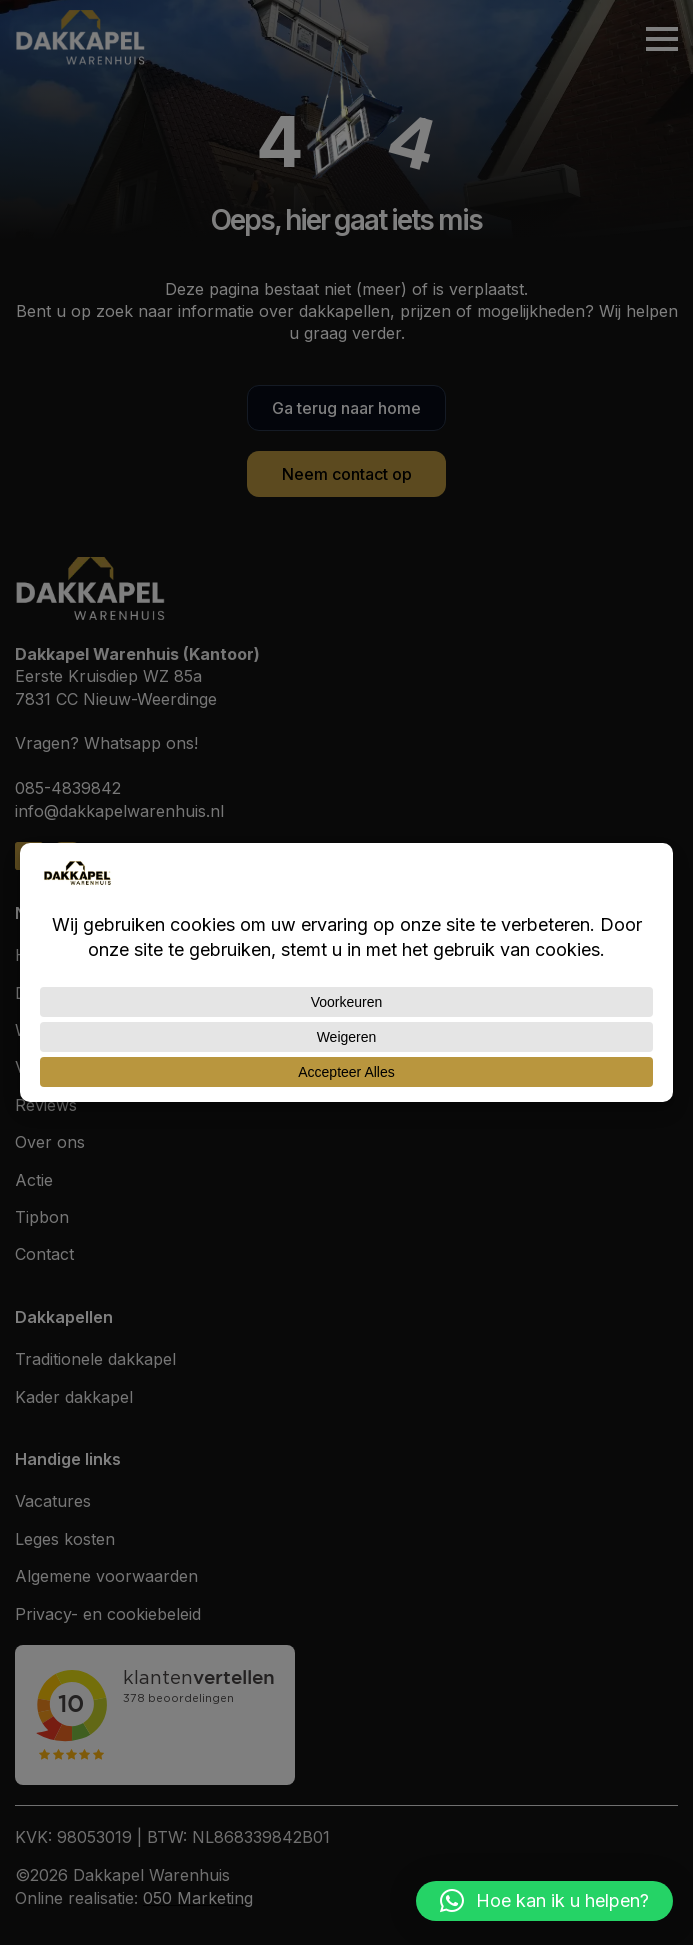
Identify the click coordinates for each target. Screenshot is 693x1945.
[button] (544, 1901)
